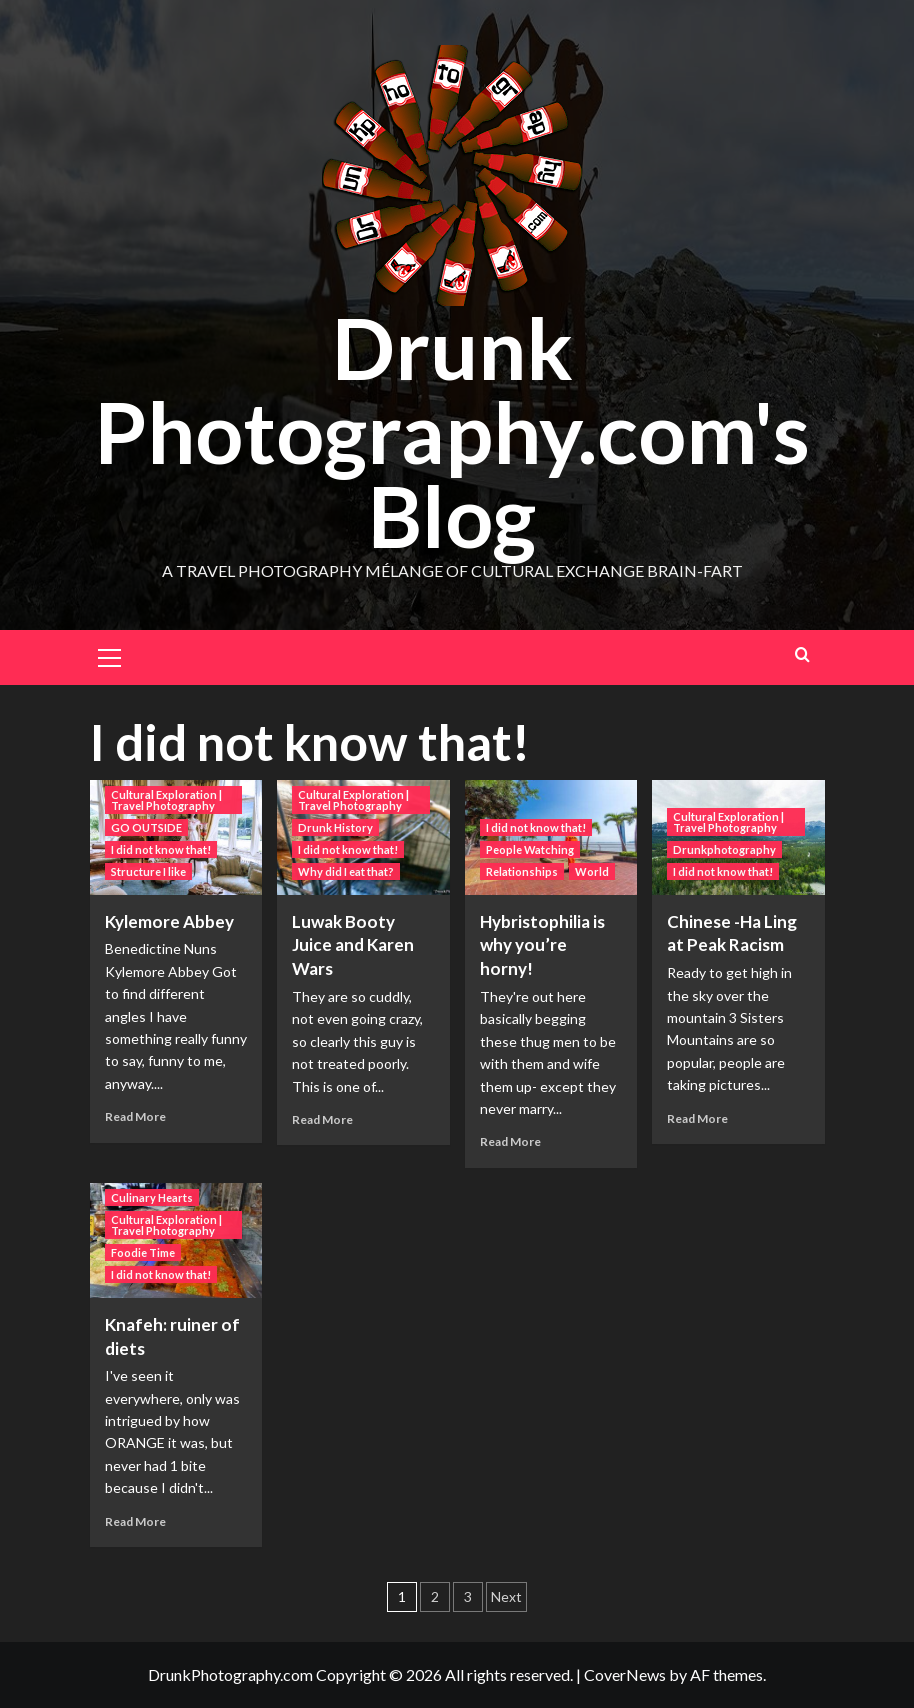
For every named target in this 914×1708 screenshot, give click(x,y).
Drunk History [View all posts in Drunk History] (335, 827)
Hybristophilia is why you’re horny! (542, 945)
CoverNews (625, 1674)
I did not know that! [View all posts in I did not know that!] (161, 849)
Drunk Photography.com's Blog (452, 431)
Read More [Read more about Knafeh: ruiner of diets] (135, 1521)
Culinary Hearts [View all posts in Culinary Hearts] (152, 1197)
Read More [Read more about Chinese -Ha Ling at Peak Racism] (697, 1118)
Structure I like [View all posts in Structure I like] (148, 871)
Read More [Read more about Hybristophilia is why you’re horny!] (510, 1141)
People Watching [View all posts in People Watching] (530, 849)
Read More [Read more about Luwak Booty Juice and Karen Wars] (322, 1119)
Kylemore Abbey (169, 921)
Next (506, 1596)
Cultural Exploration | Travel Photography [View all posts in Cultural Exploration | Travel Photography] (166, 800)
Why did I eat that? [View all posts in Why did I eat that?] (346, 871)
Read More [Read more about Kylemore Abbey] (135, 1116)
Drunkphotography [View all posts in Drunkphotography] (724, 849)
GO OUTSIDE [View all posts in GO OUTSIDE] (146, 827)
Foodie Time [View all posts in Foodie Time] (143, 1252)
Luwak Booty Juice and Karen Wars (353, 945)
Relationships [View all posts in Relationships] (522, 871)
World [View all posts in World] (592, 871)
